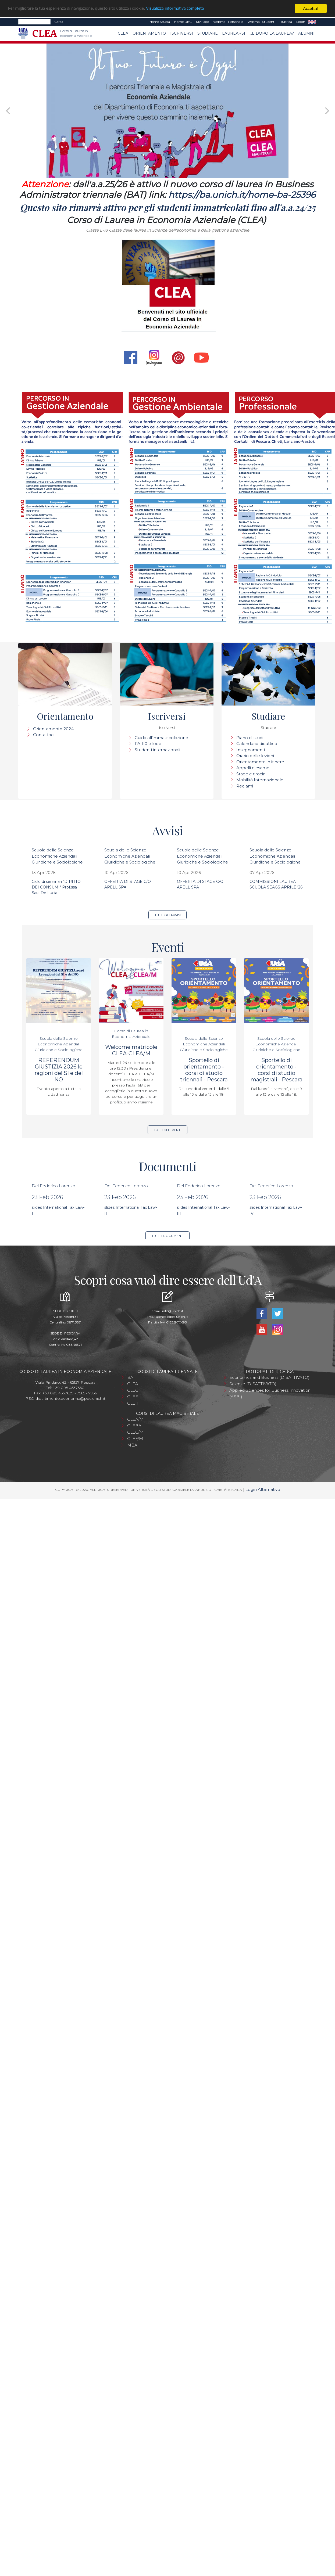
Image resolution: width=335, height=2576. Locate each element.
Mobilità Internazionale (259, 779)
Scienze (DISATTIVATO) (252, 1383)
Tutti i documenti (168, 1236)
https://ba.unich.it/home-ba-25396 (241, 194)
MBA (132, 1445)
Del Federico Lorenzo (53, 1185)
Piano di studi (249, 737)
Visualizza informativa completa (177, 9)
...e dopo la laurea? (272, 33)
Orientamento (149, 33)
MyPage (202, 22)
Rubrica (286, 22)
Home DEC (183, 22)
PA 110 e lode (148, 743)
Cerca (58, 22)
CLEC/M (135, 1432)
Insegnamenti (250, 749)
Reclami (244, 786)
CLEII (132, 1403)
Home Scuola (159, 22)
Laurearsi (233, 33)
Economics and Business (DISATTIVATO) (269, 1377)
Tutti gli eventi (167, 1130)
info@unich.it (172, 1311)
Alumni (306, 33)
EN (312, 21)
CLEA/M (135, 1419)
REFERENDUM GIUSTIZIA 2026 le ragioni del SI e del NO (59, 1070)
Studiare (207, 33)
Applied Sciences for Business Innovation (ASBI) (270, 1393)
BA (130, 1377)
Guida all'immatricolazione (161, 737)
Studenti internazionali (157, 749)
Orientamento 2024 (53, 728)
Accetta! (311, 8)
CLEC (132, 1390)
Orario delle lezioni (255, 755)
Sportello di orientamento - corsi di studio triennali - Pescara (204, 1070)
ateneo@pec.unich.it (172, 1317)
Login (300, 22)
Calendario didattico (256, 743)
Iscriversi (181, 33)
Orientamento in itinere (260, 761)
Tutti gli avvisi (168, 915)
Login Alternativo (262, 1489)
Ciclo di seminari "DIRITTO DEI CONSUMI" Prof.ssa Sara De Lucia (56, 887)
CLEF (132, 1396)
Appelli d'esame (252, 767)
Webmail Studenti (261, 22)
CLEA (123, 33)
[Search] (34, 21)
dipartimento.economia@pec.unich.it (70, 1398)
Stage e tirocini (251, 773)
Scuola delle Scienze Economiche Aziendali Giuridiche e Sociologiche (57, 856)
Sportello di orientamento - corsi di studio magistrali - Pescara (276, 1070)
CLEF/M (135, 1438)
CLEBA (134, 1425)
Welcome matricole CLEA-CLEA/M (131, 1050)
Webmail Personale (228, 22)
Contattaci (43, 734)
